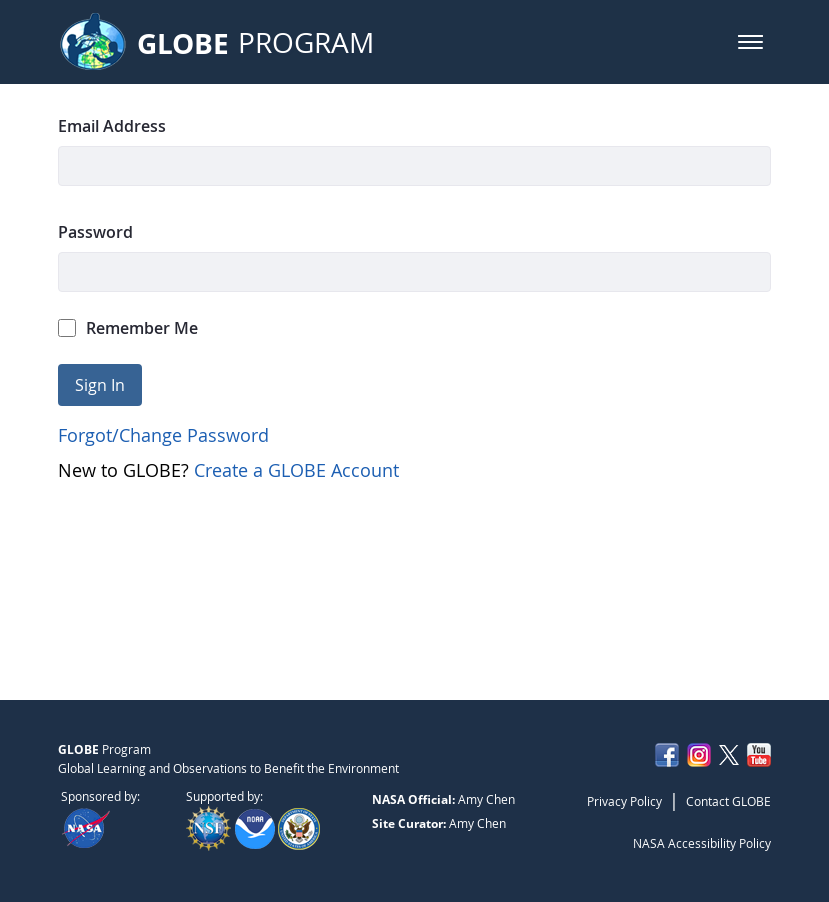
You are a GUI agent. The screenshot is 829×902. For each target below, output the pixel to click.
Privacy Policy (624, 801)
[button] (750, 42)
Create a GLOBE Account (296, 470)
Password (95, 232)
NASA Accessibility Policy (702, 843)
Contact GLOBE (728, 801)
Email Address (112, 126)
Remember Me (128, 328)
